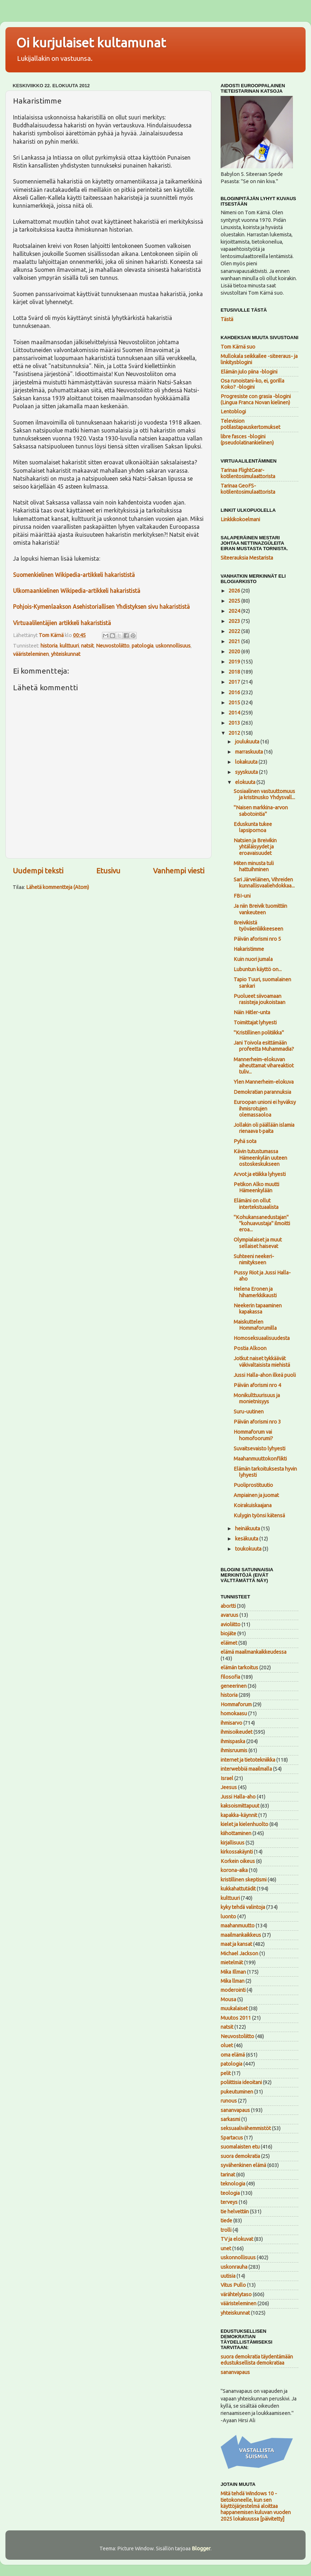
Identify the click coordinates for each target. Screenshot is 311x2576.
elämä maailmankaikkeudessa (253, 1652)
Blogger (201, 2548)
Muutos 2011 (236, 2018)
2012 (235, 733)
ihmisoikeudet (236, 1732)
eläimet (229, 1643)
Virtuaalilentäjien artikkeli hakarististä (62, 623)
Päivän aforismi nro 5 (257, 939)
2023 (235, 621)
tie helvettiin (235, 2211)
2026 (235, 591)
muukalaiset (234, 2008)
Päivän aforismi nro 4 (257, 1385)
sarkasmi (230, 2119)
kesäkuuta (247, 1539)
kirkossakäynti (237, 1852)
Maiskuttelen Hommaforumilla (255, 1325)
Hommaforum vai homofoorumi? (253, 1435)
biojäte (228, 1633)
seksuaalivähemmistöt (246, 2128)
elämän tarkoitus (239, 1667)
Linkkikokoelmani (240, 519)
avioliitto (230, 1624)
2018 (235, 672)
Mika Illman (233, 1972)
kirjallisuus (232, 1843)
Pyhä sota (245, 1141)
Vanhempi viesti (178, 871)
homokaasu (234, 1713)
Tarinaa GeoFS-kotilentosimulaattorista (248, 489)
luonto (228, 1916)
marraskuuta (249, 752)
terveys (229, 2202)
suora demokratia (240, 2156)
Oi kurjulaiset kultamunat (91, 42)
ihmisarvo (231, 1723)
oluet (227, 2045)
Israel (227, 1778)
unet (226, 2248)
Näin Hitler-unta (252, 1012)
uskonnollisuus (173, 646)
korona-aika (234, 1870)
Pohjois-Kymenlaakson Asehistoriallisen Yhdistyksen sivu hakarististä (101, 606)
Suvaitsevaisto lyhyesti (259, 1448)
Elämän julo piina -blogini (249, 372)
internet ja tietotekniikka (248, 1760)
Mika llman (232, 1981)
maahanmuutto (238, 1925)
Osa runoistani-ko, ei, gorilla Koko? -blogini (252, 384)
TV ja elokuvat (237, 2239)
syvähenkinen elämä (243, 2165)
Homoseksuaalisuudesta (262, 1338)
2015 (235, 702)
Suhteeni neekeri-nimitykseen (254, 1259)
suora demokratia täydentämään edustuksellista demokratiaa (257, 2360)
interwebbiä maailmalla (246, 1769)
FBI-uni (242, 896)
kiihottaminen (236, 1833)
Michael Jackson (239, 1953)
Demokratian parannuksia (262, 1092)
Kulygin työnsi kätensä (259, 1515)
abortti (228, 1606)
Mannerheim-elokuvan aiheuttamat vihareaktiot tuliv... (264, 1066)
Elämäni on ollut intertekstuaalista (256, 1204)
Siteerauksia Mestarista (247, 558)
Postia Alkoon (250, 1348)
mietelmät (232, 1962)
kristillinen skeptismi (244, 1880)
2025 (235, 601)
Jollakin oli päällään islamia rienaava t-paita (264, 1128)
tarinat (228, 2174)
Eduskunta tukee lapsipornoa (253, 827)
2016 (235, 692)
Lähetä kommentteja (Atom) (57, 887)
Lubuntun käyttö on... (258, 969)
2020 (235, 651)
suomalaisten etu (240, 2147)
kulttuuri (69, 646)
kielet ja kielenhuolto (244, 1824)
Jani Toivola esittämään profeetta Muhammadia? (264, 1046)
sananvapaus (235, 2110)
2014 (235, 713)
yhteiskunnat (65, 654)
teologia (230, 2193)
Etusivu (108, 871)
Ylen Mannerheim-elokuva (264, 1082)
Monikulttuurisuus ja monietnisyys (257, 1398)
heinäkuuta (248, 1528)
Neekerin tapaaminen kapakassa (258, 1309)
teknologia (233, 2184)
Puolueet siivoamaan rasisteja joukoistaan (259, 999)
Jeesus (229, 1787)
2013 (235, 723)
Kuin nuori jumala (253, 959)
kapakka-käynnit (239, 1815)
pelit (226, 2073)
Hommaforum (236, 1704)
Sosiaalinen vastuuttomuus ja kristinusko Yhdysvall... (264, 794)
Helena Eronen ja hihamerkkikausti (255, 1292)
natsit (87, 646)
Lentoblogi (233, 411)
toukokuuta (249, 1549)
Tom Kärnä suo (238, 347)
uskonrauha (234, 2267)
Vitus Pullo (233, 2285)
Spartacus (232, 2138)
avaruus (229, 1615)
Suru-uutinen (249, 1412)
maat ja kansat (236, 1944)
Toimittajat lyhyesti (255, 1022)
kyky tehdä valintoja (243, 1907)
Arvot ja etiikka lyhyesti (260, 1174)
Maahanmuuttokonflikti (260, 1459)
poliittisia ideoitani (241, 2082)
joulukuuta (247, 742)
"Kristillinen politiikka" (259, 1033)
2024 (235, 611)
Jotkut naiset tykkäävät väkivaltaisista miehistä (262, 1361)
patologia (142, 646)
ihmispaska (233, 1741)
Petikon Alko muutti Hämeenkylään (256, 1187)
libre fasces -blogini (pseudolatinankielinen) (247, 440)
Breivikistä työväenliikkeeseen (258, 926)
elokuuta (245, 782)
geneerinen (234, 1686)
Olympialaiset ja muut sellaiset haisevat (258, 1243)
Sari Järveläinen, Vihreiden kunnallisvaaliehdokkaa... (264, 883)
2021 (235, 641)
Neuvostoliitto (112, 646)
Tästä (227, 319)
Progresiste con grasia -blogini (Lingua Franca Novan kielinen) (256, 399)
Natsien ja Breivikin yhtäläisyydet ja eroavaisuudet (255, 847)
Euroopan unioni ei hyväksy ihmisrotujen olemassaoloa (265, 1108)
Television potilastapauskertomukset (250, 424)
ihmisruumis (234, 1750)
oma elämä (233, 2055)
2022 (235, 631)
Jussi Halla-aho (238, 1797)
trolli (226, 2230)
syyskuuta (247, 772)
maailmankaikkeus (241, 1935)
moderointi (233, 1990)
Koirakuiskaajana (253, 1505)
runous (229, 2101)
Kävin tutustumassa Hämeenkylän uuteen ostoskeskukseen (260, 1157)
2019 (235, 662)
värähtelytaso (236, 2294)
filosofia (230, 1677)
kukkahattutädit (238, 1889)
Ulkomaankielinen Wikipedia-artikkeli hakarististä (76, 590)
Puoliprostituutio (253, 1485)
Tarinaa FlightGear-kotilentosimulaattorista (248, 473)
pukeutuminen (237, 2092)
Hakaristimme (249, 949)
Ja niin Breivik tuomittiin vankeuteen (260, 909)
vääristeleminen (31, 654)
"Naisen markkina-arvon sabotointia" (261, 811)
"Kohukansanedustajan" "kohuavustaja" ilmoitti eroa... (262, 1223)
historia (49, 646)
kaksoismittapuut (240, 1806)
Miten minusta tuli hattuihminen (254, 866)
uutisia (228, 2276)
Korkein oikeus (238, 1861)
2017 (235, 682)
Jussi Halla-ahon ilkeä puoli (265, 1375)
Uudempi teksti (38, 871)
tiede (226, 2220)
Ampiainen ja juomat (256, 1495)
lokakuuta (247, 762)
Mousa (228, 1999)
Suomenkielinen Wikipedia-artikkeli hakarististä (74, 575)
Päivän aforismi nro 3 (257, 1422)
